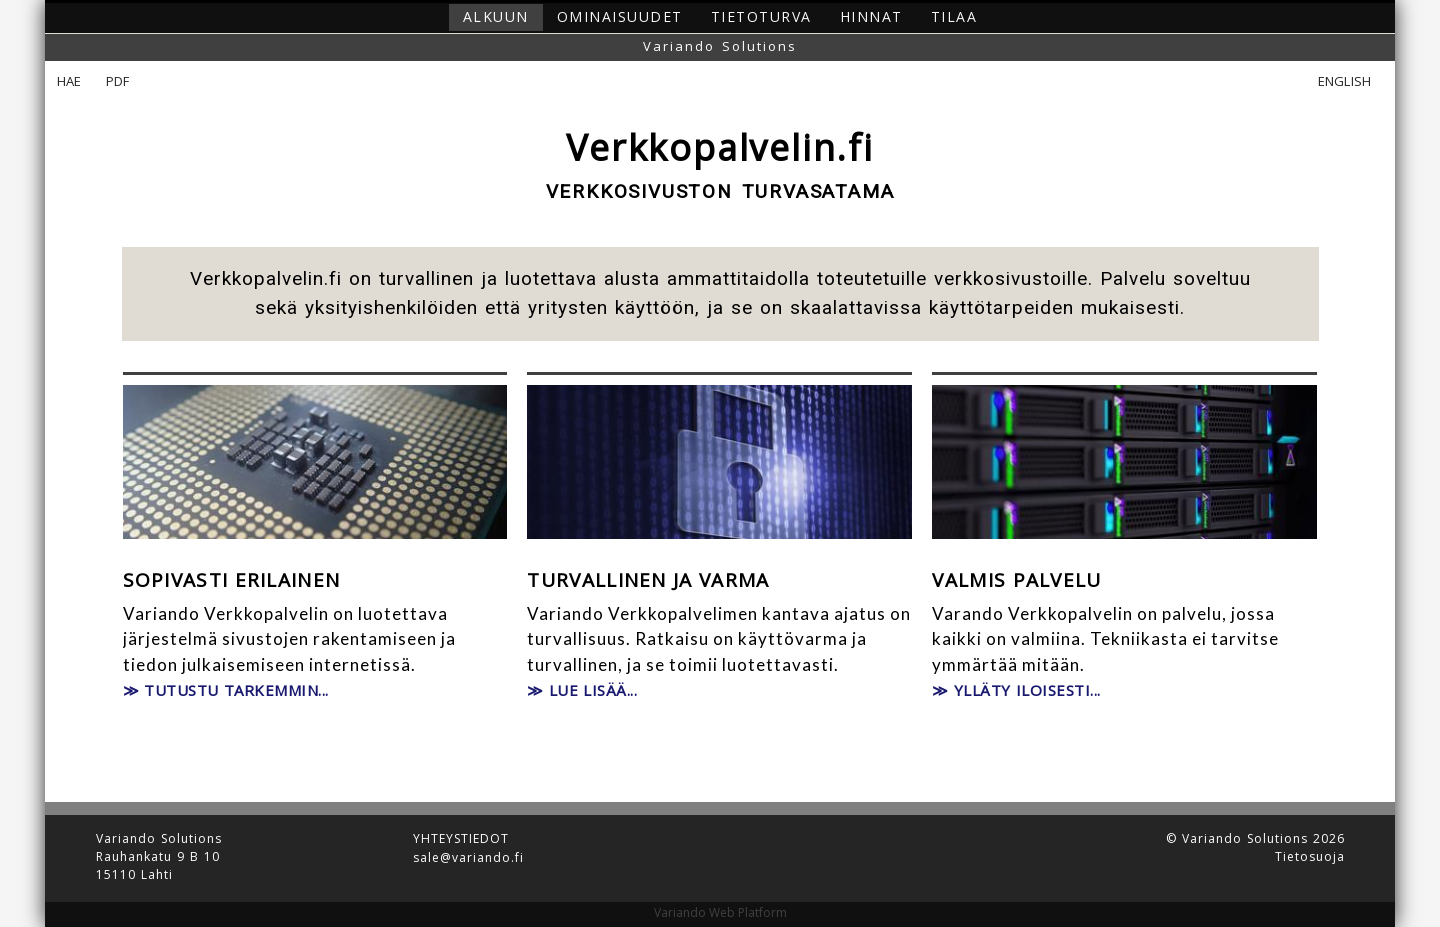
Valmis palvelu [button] (1016, 581)
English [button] (1344, 81)
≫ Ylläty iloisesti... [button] (1016, 690)
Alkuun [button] (496, 16)
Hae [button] (69, 81)
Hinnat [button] (871, 16)
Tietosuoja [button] (1310, 857)
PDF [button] (118, 81)
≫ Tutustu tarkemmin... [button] (226, 690)
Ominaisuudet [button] (620, 16)
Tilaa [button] (954, 16)
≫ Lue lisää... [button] (582, 690)
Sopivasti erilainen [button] (232, 581)
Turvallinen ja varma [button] (648, 581)
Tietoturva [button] (761, 16)
